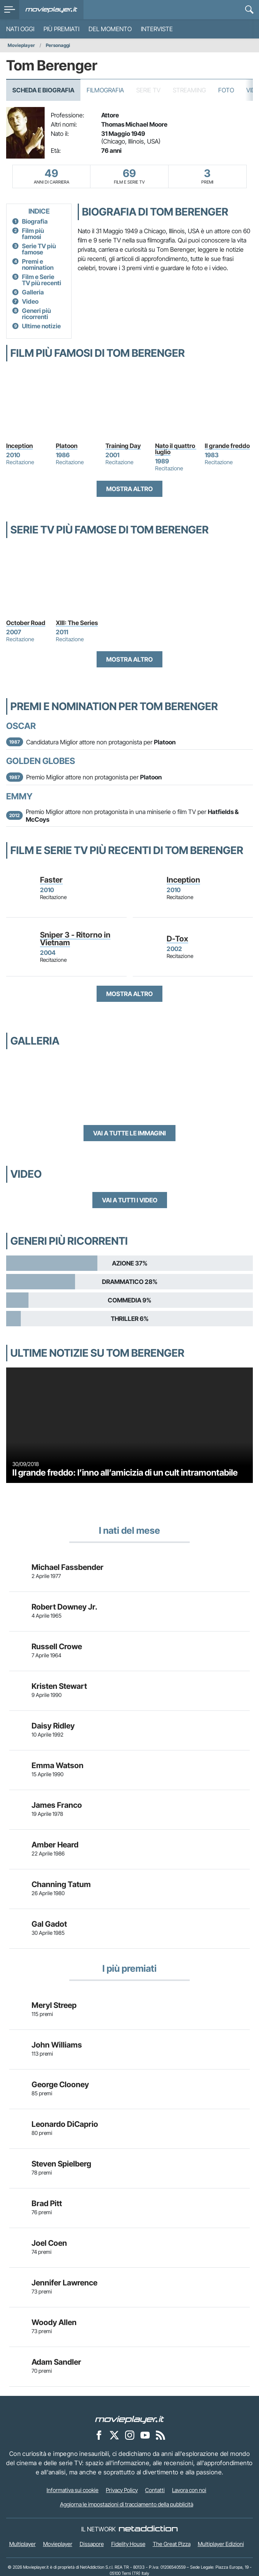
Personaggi (58, 45)
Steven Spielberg (61, 2163)
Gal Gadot (49, 1924)
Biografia (35, 221)
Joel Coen (49, 2243)
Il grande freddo (227, 446)
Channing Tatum (61, 1884)
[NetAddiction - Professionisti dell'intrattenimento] (148, 2529)
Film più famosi (33, 234)
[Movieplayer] (129, 2419)
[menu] (9, 9)
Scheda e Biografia (43, 90)
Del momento (110, 29)
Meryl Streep (54, 2005)
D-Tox (177, 938)
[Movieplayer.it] (51, 9)
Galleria (33, 292)
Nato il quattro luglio (175, 449)
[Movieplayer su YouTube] (145, 2435)
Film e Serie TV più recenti (41, 280)
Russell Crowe (57, 1646)
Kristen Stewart (59, 1686)
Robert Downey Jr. (64, 1606)
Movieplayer (21, 45)
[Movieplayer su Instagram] (129, 2435)
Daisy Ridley (53, 1725)
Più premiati (61, 29)
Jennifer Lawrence (64, 2282)
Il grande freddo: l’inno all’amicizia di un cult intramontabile (125, 1472)
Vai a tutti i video (129, 1200)
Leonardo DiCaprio (65, 2124)
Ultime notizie (41, 326)
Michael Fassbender (68, 1567)
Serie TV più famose (39, 249)
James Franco (57, 1805)
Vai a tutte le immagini (129, 1133)
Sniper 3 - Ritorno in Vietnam (75, 938)
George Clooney (60, 2084)
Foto (226, 90)
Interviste (157, 29)
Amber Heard (55, 1844)
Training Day (123, 446)
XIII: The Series (77, 623)
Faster (51, 879)
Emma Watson (58, 1765)
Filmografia (105, 90)
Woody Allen (54, 2322)
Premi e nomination (37, 264)
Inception (19, 446)
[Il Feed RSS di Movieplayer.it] (160, 2435)
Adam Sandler (56, 2362)
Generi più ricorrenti (36, 314)
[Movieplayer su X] (114, 2435)
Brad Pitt (47, 2203)
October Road (25, 623)
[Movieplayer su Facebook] (99, 2435)
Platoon (66, 446)
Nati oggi (20, 29)
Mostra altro (129, 489)
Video (30, 301)
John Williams (57, 2044)
